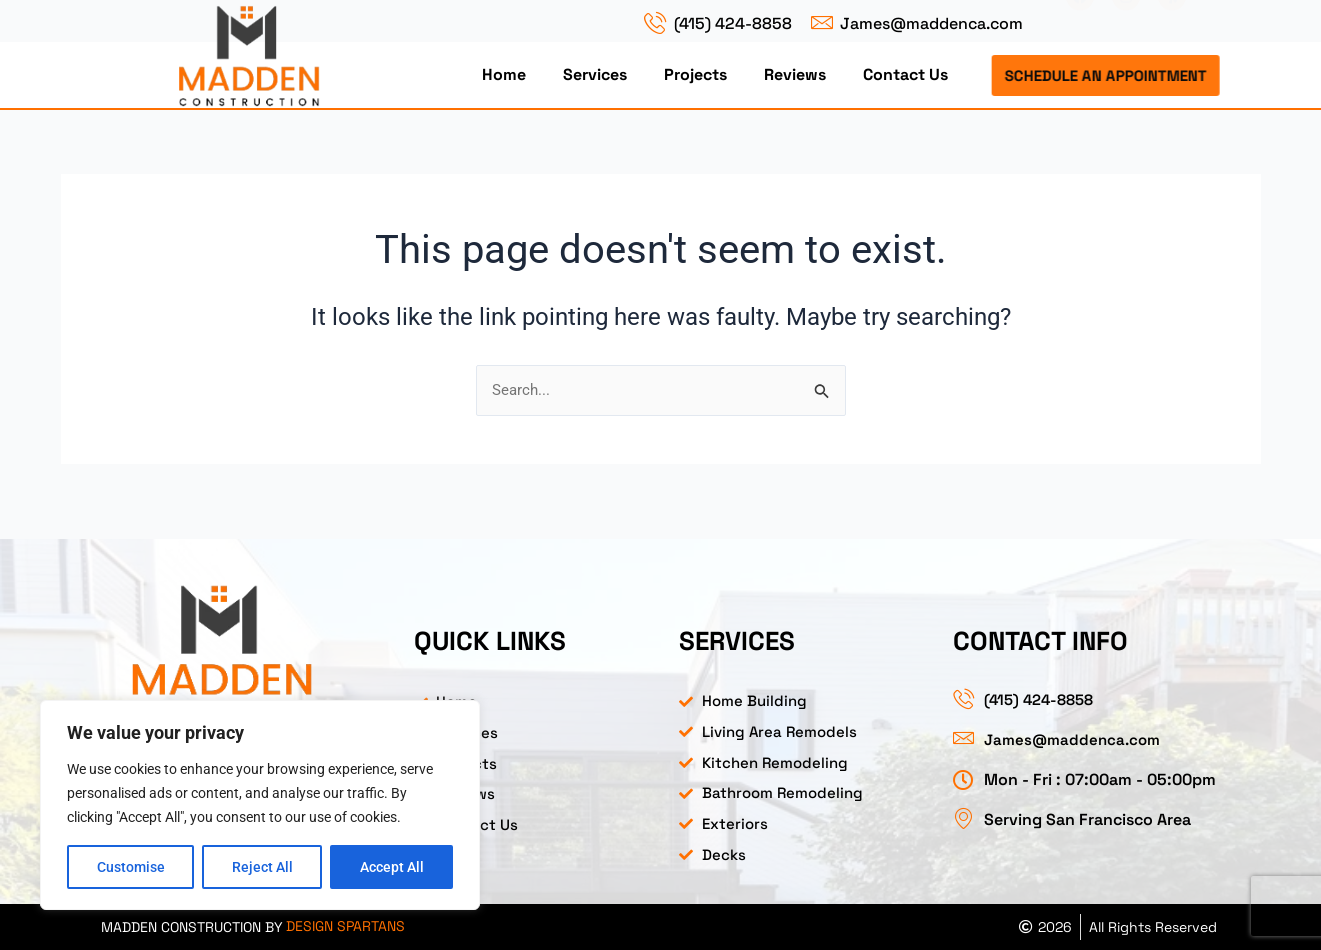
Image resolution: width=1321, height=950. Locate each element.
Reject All (262, 867)
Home (504, 74)
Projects (695, 74)
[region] (260, 805)
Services (595, 74)
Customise (131, 867)
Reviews (795, 74)
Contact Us (905, 74)
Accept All (392, 867)
